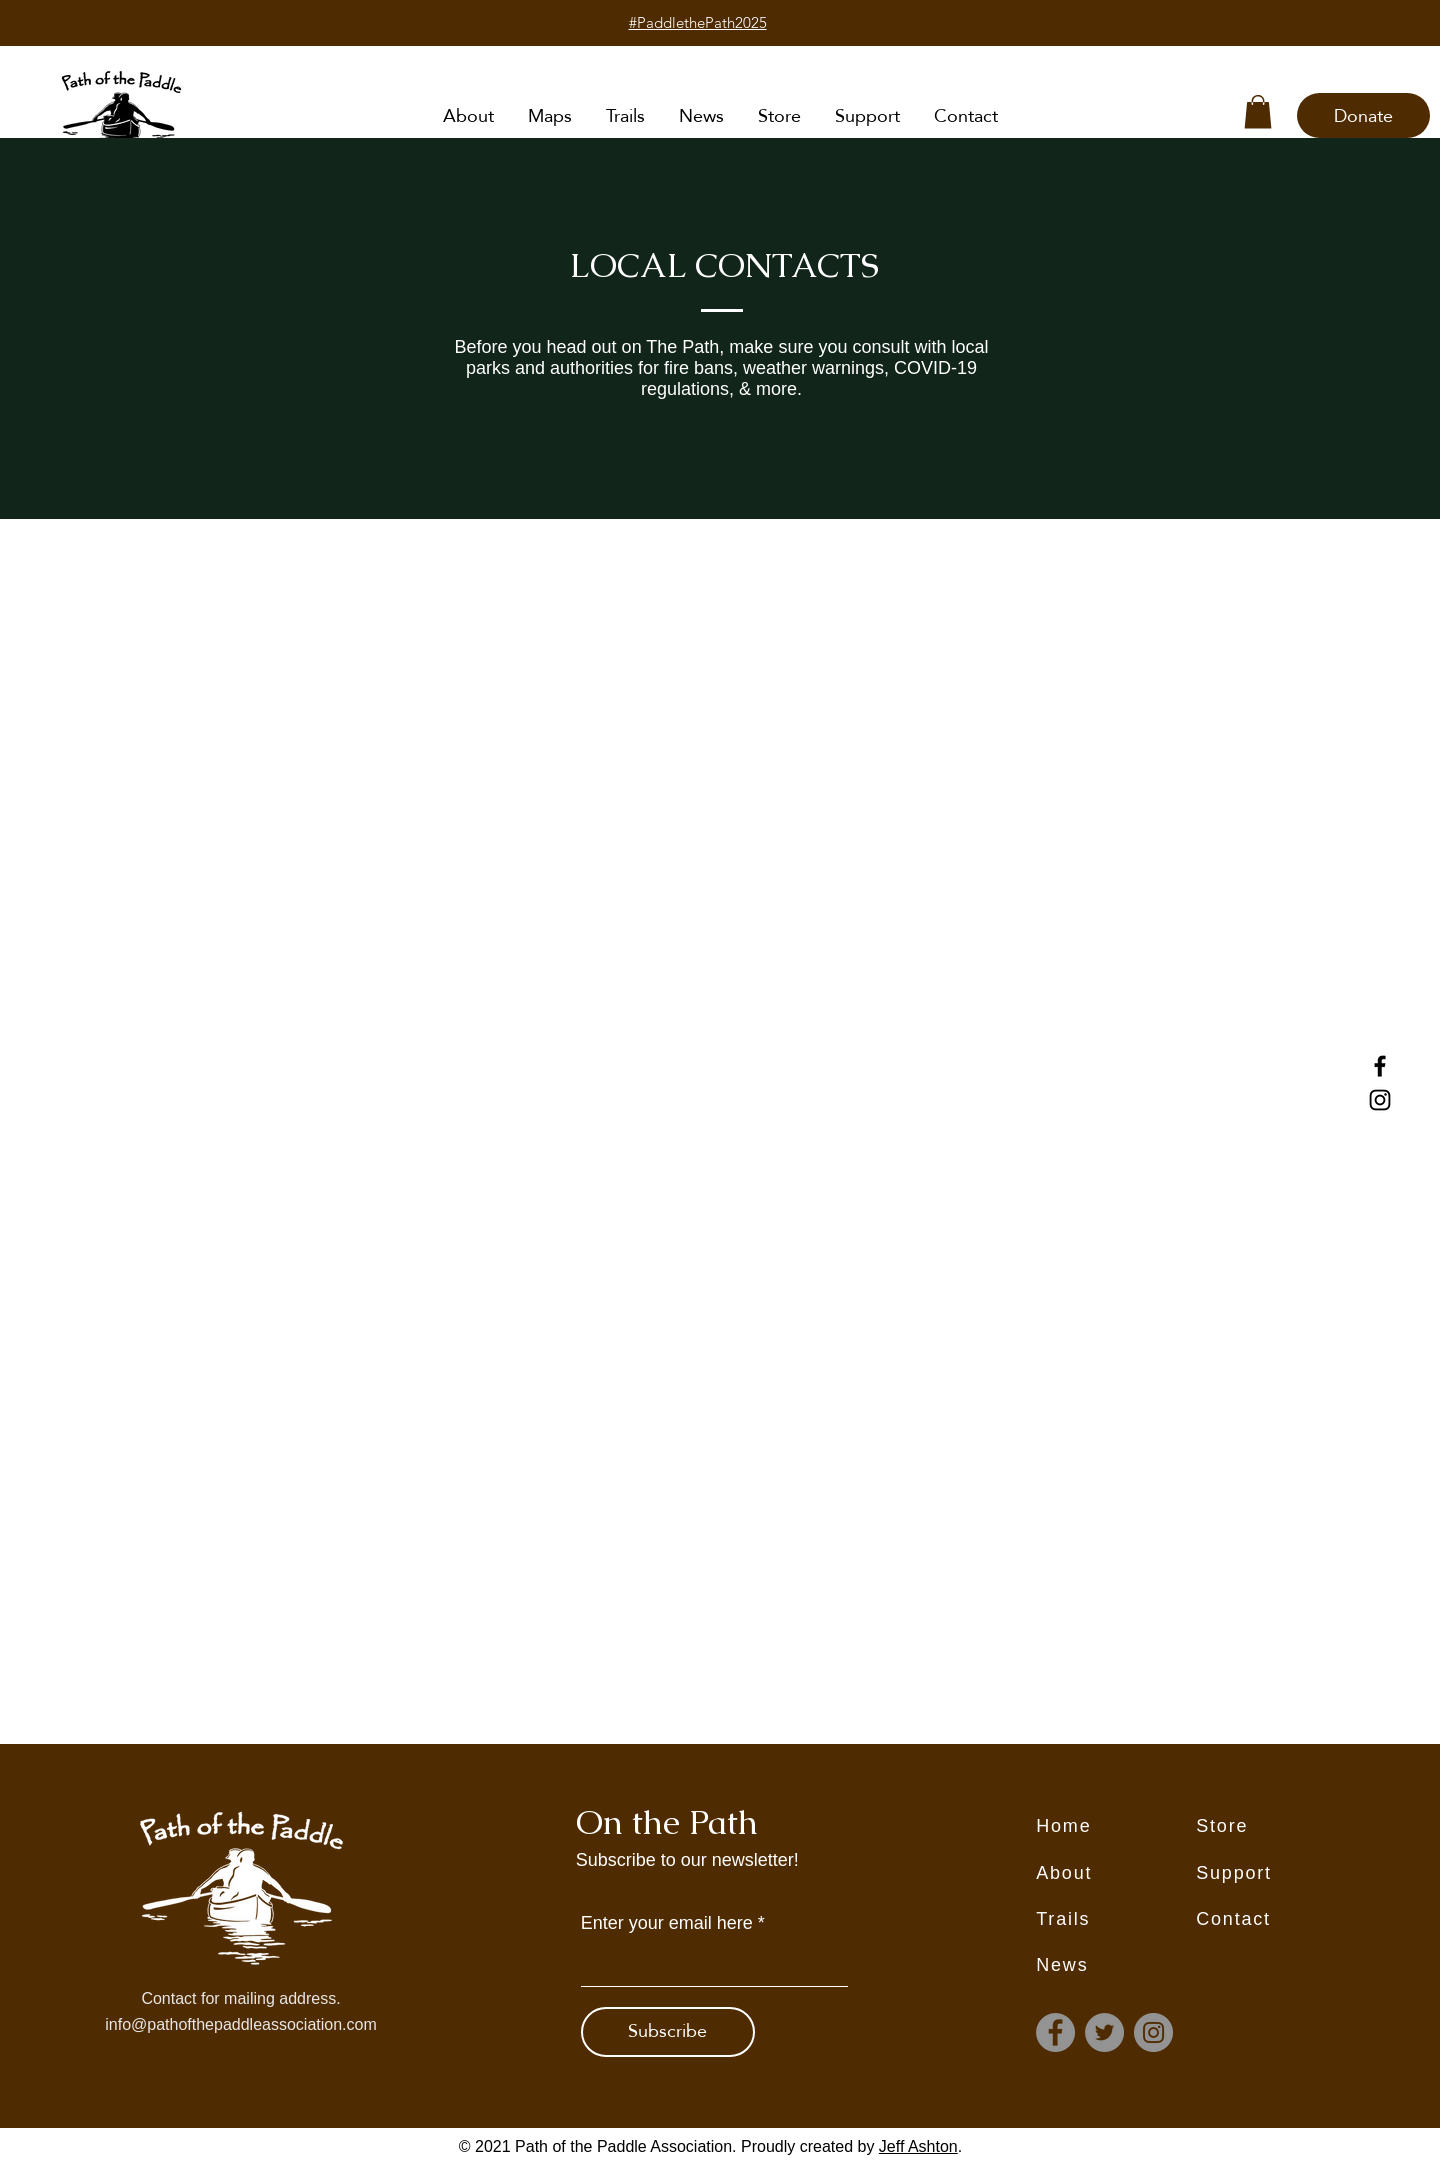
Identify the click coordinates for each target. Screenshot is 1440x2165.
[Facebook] (1380, 1066)
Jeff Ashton (918, 2146)
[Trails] (1116, 1919)
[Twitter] (1104, 2032)
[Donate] (1363, 115)
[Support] (1276, 1873)
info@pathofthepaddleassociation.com (241, 2024)
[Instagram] (1380, 1100)
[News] (1116, 1965)
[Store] (1276, 1826)
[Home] (1116, 1826)
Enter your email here (667, 1923)
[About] (1116, 1873)
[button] (1258, 111)
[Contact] (1276, 1919)
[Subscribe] (668, 2032)
